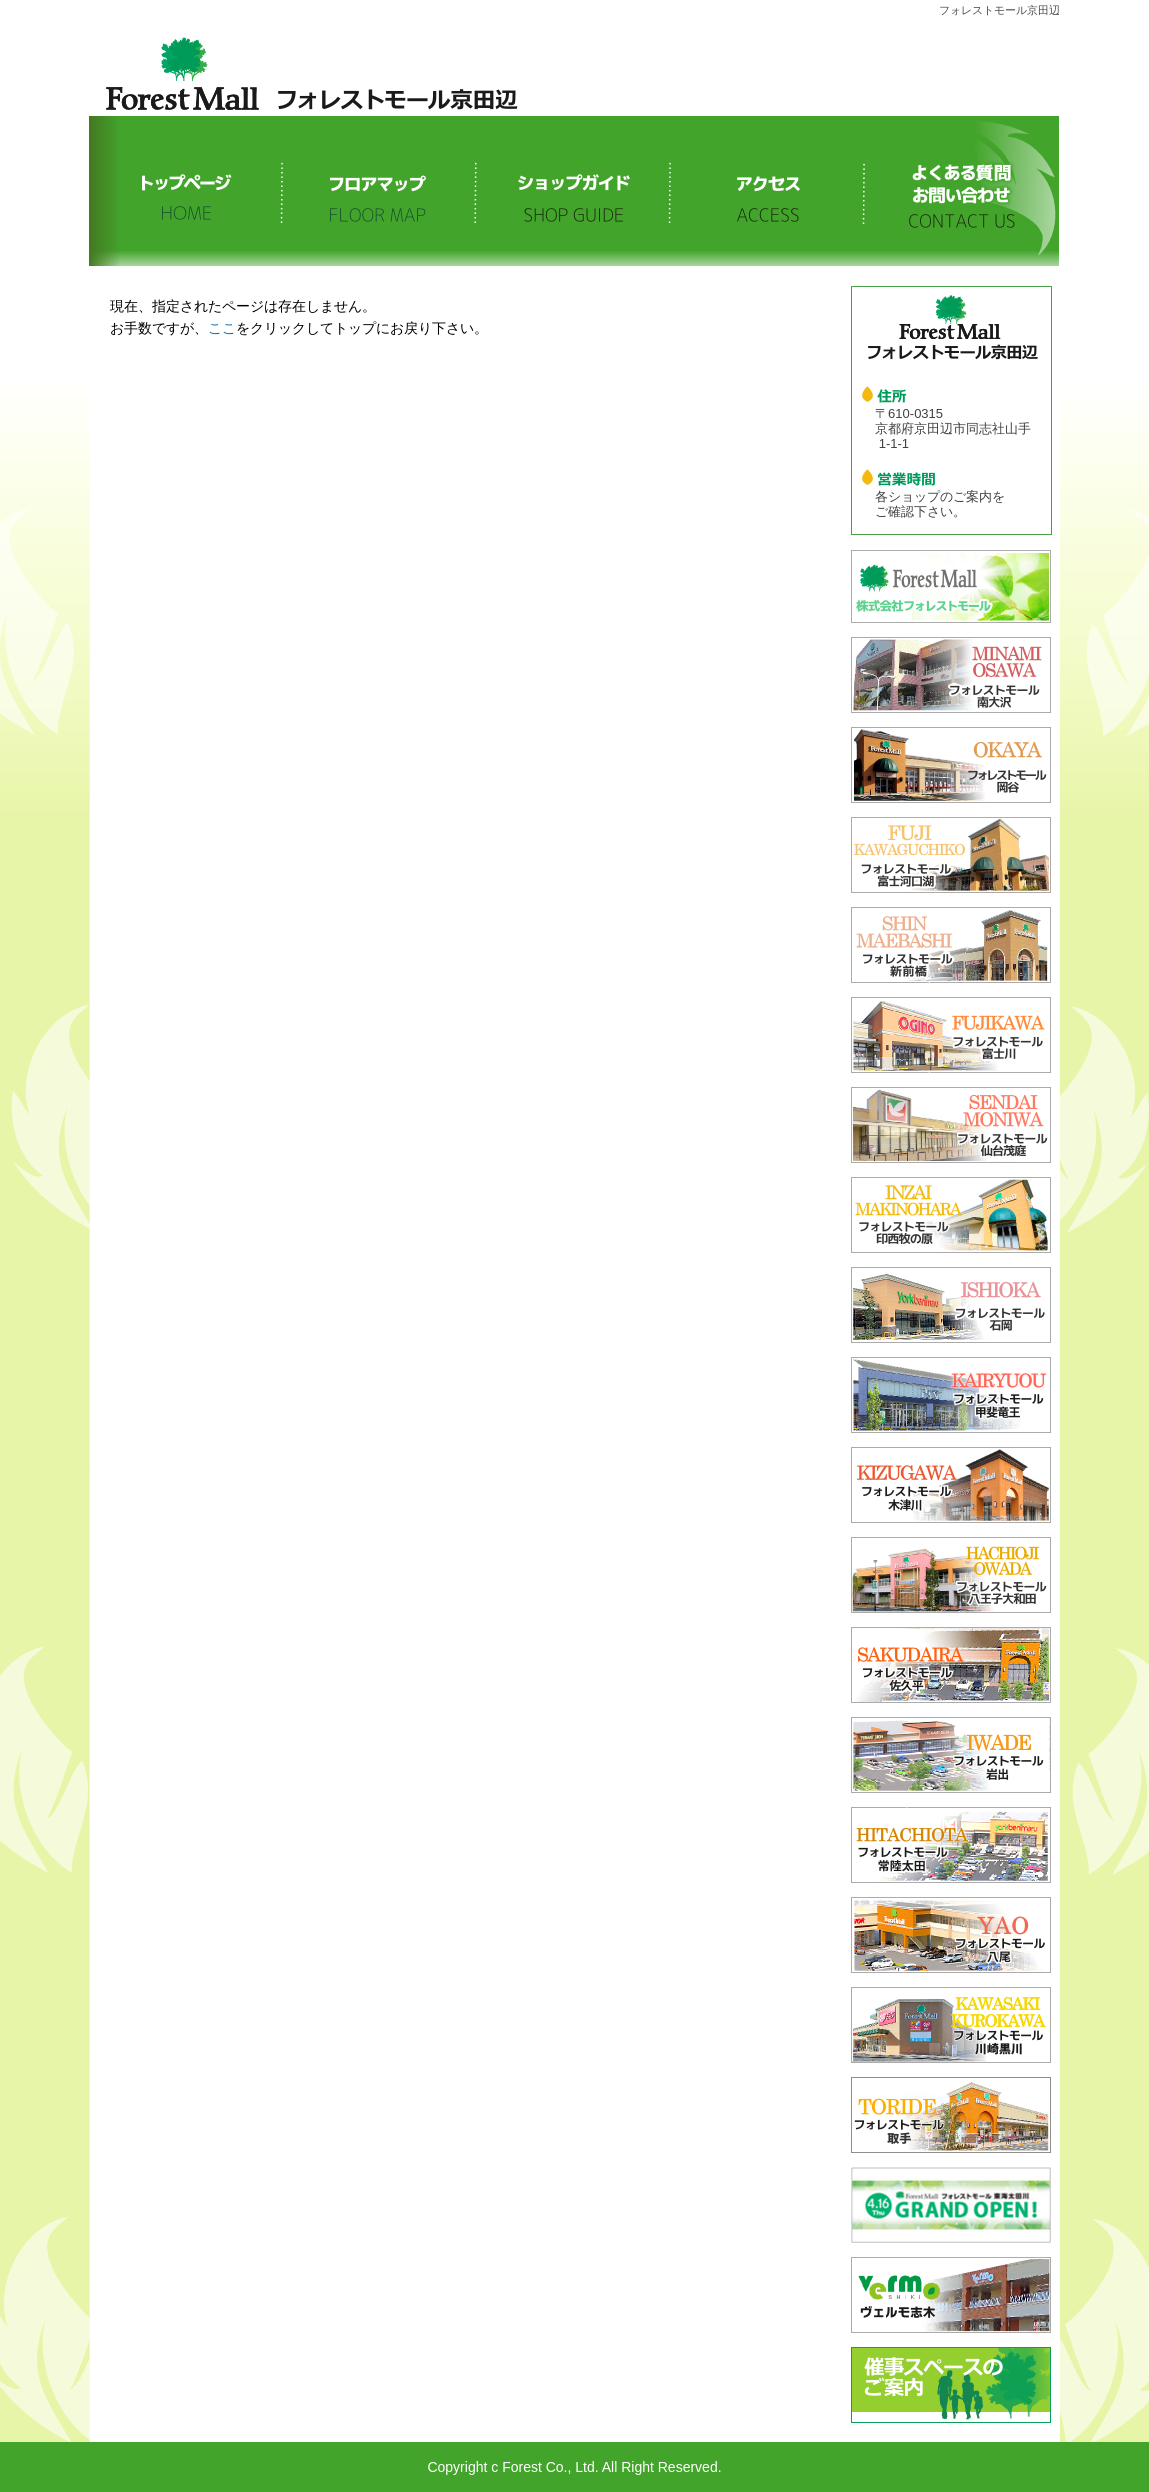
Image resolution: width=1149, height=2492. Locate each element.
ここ (222, 328)
